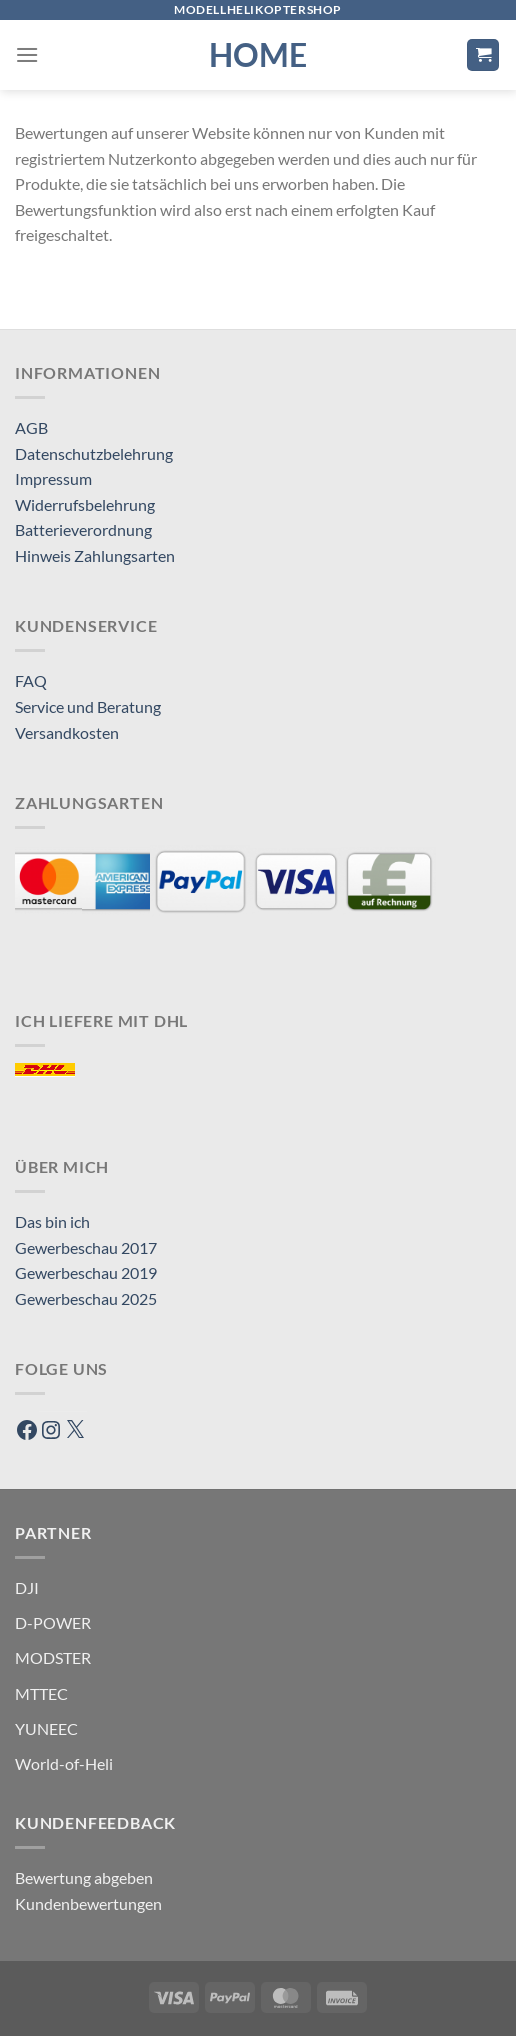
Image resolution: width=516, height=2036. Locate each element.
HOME (258, 55)
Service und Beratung (88, 706)
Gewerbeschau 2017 (86, 1247)
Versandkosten (67, 732)
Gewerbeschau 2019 (86, 1272)
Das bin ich (52, 1221)
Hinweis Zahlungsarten (95, 555)
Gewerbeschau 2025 (86, 1298)
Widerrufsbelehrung (85, 504)
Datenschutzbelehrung (94, 453)
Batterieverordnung (83, 529)
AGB (31, 427)
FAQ (31, 680)
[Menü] (27, 54)
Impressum (53, 478)
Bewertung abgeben (84, 1877)
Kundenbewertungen (88, 1903)
